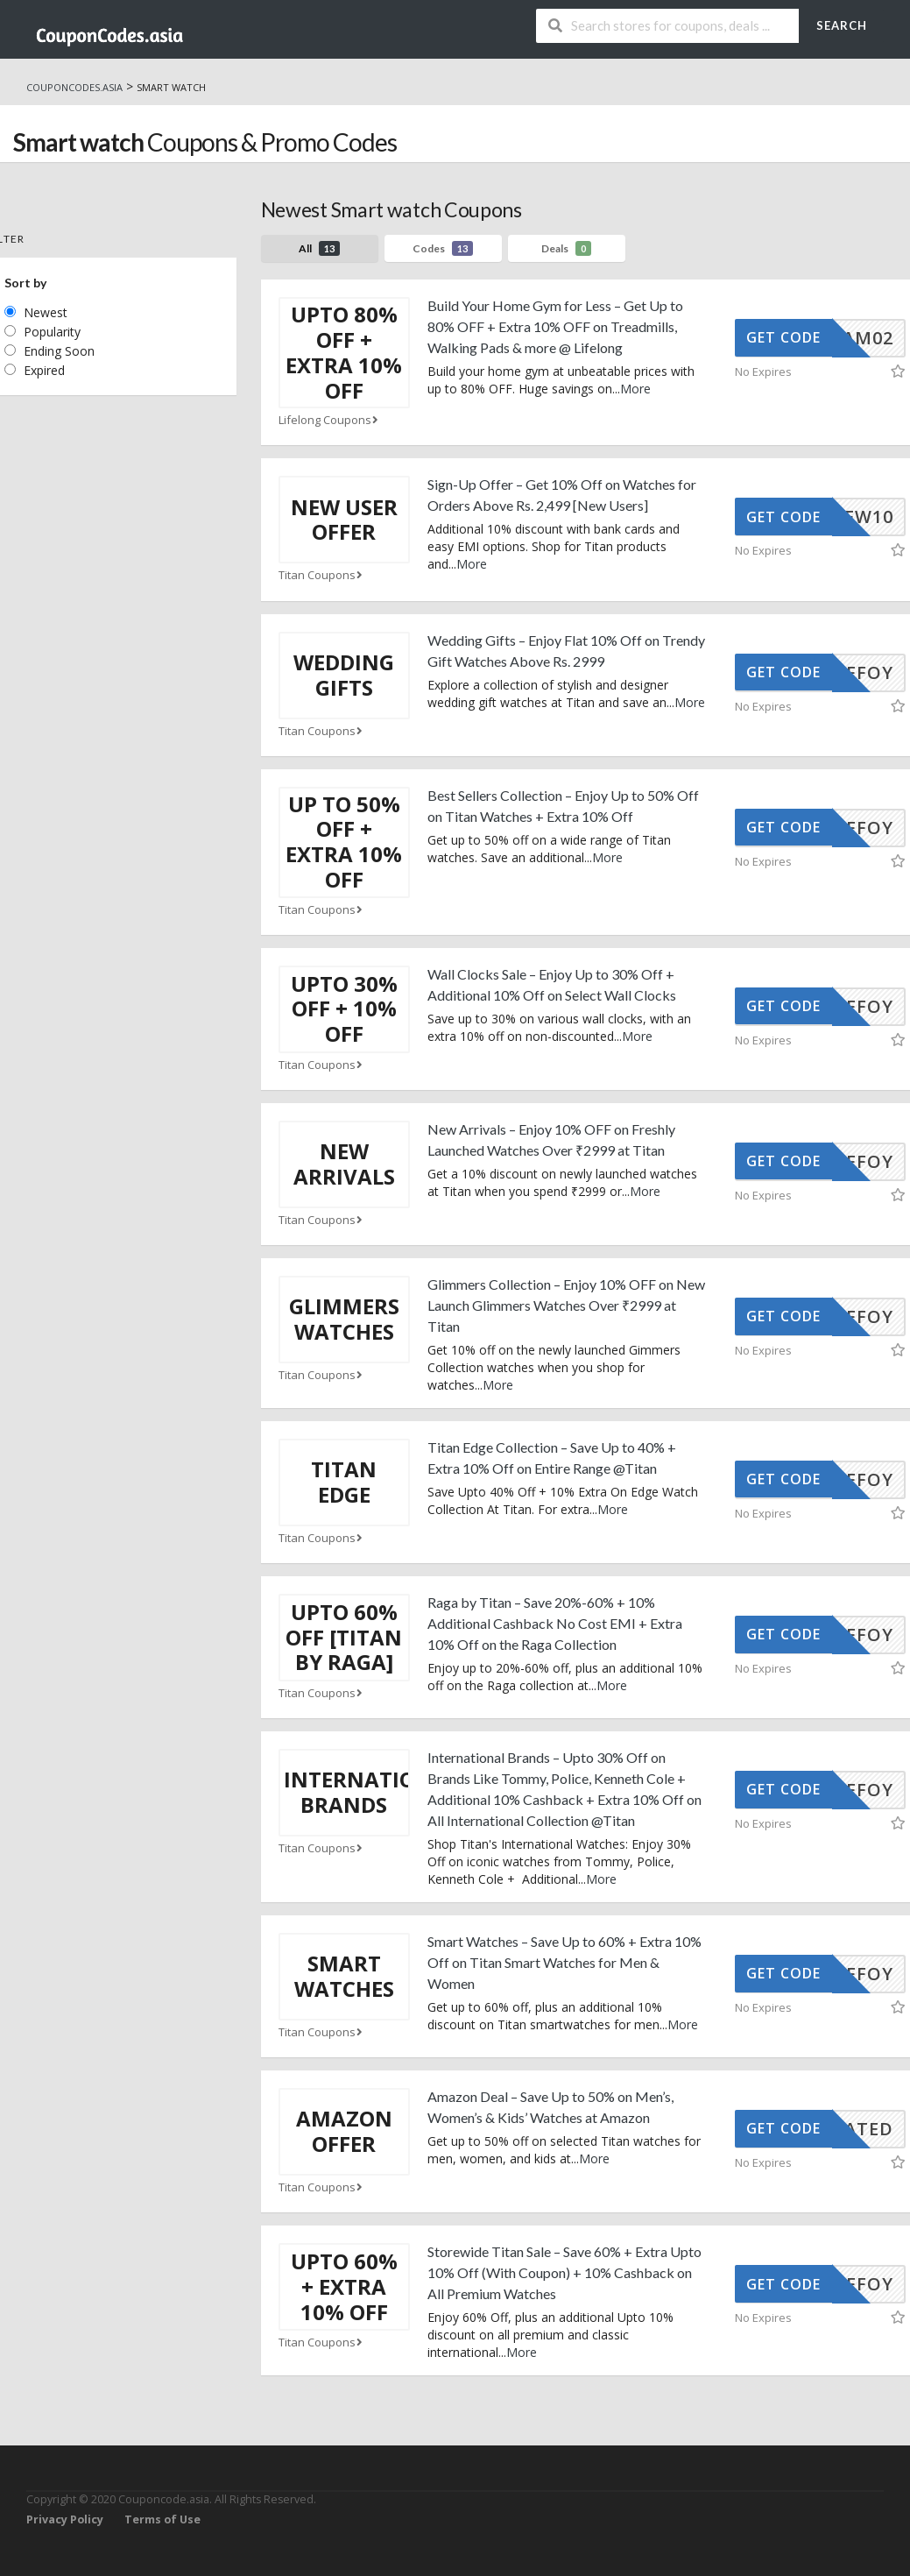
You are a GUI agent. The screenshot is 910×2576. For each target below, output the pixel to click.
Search (841, 25)
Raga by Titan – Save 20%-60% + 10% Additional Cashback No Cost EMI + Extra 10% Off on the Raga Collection (554, 1623)
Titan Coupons (322, 575)
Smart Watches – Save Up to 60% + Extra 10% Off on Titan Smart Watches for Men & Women (564, 1962)
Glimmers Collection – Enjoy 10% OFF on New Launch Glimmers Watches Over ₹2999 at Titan (566, 1305)
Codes (443, 248)
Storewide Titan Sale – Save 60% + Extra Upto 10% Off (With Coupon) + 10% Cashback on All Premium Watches (564, 2272)
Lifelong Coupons (330, 420)
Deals (566, 248)
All (319, 248)
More (635, 388)
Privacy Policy (64, 2519)
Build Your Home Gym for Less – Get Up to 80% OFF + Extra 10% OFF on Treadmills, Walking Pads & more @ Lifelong (555, 326)
